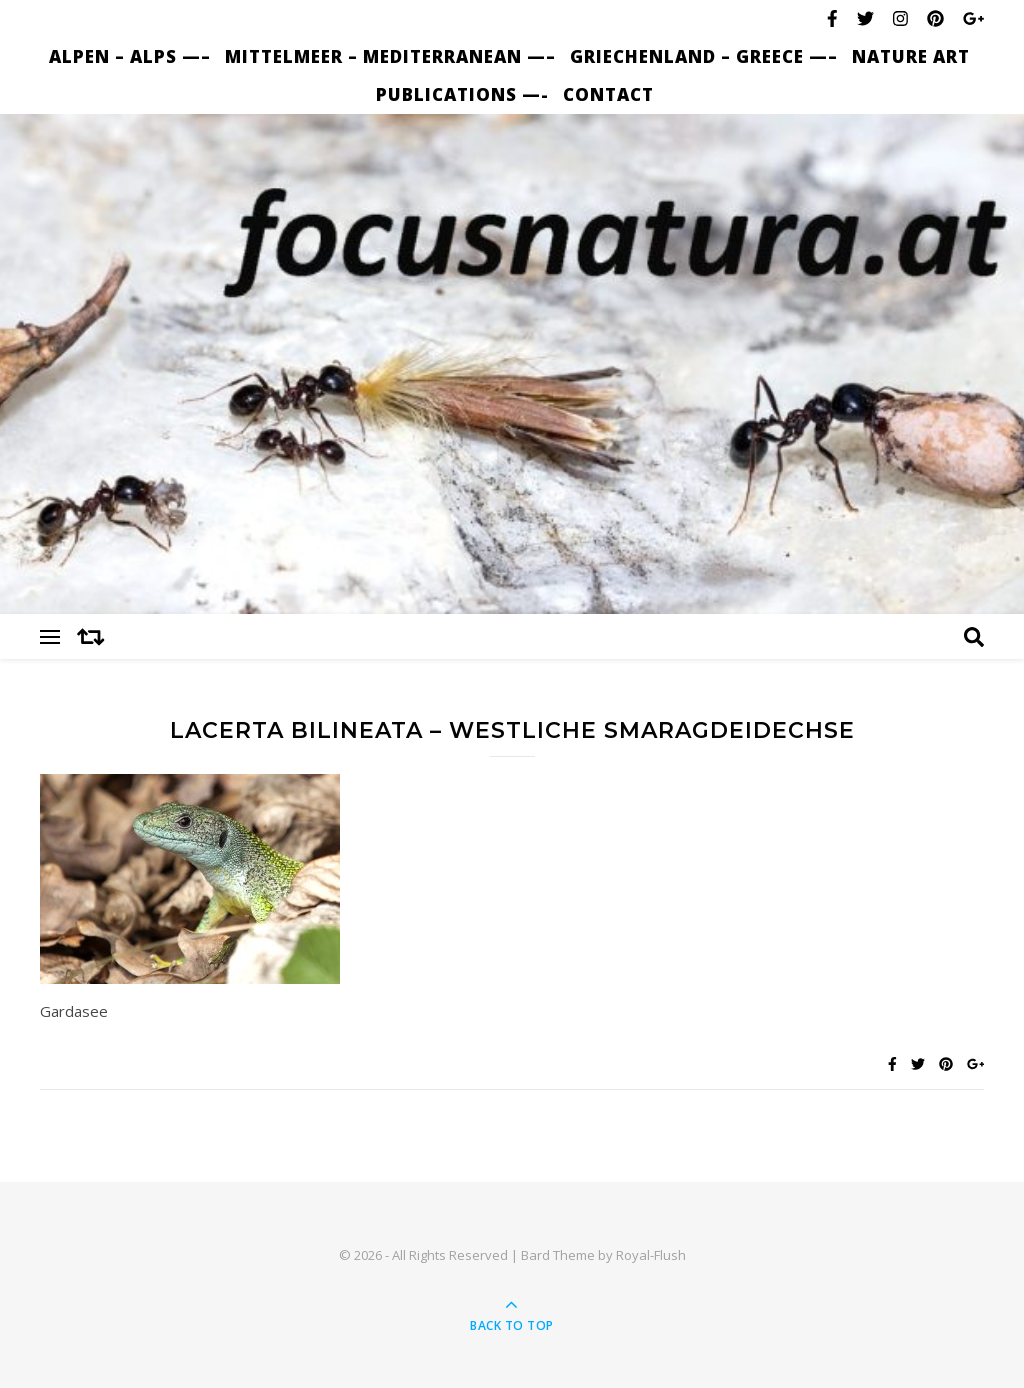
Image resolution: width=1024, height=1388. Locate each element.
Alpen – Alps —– (130, 56)
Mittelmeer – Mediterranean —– (390, 56)
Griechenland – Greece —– (704, 56)
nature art (911, 56)
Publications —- (462, 94)
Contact (608, 94)
